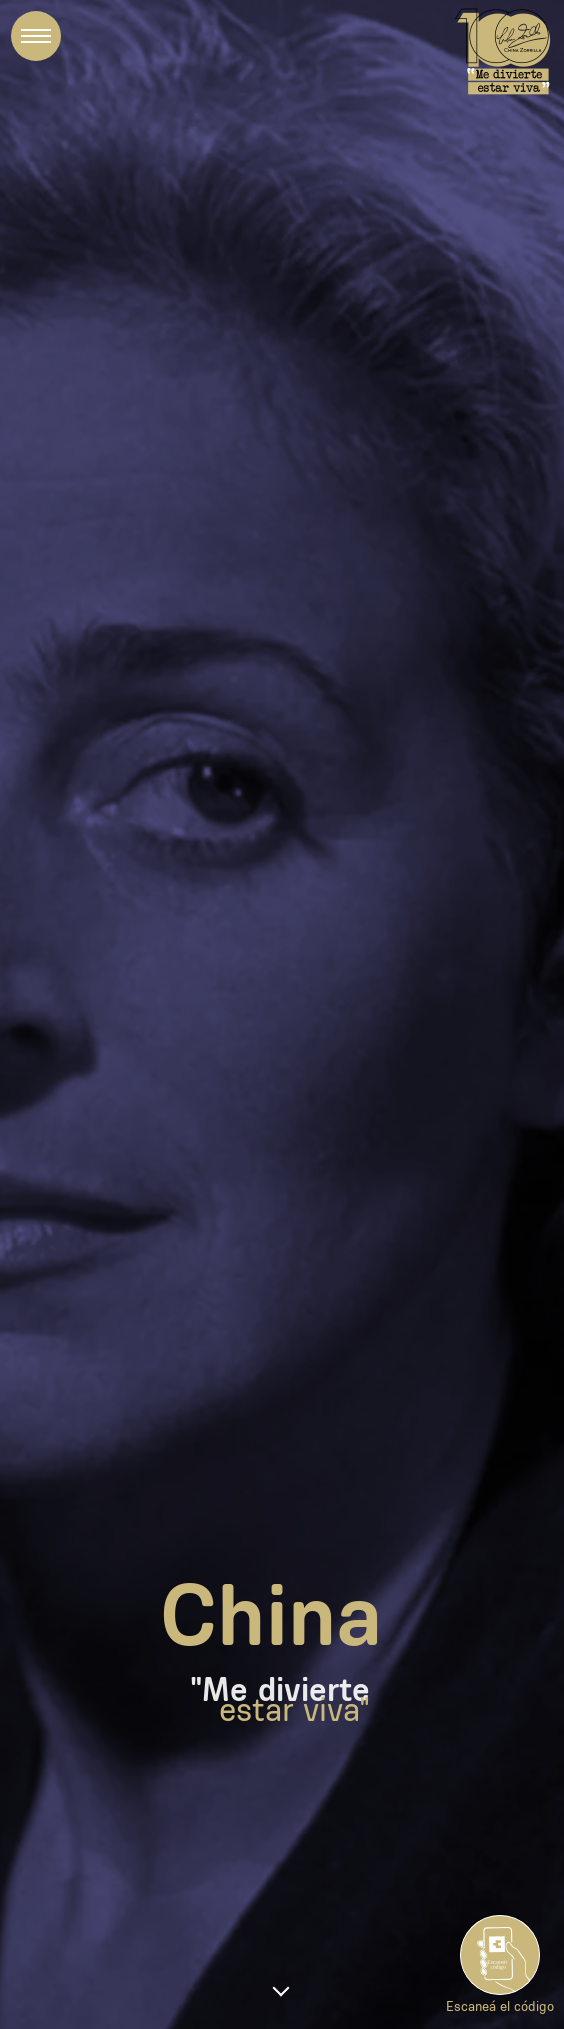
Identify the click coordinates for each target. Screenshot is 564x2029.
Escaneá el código (500, 1998)
